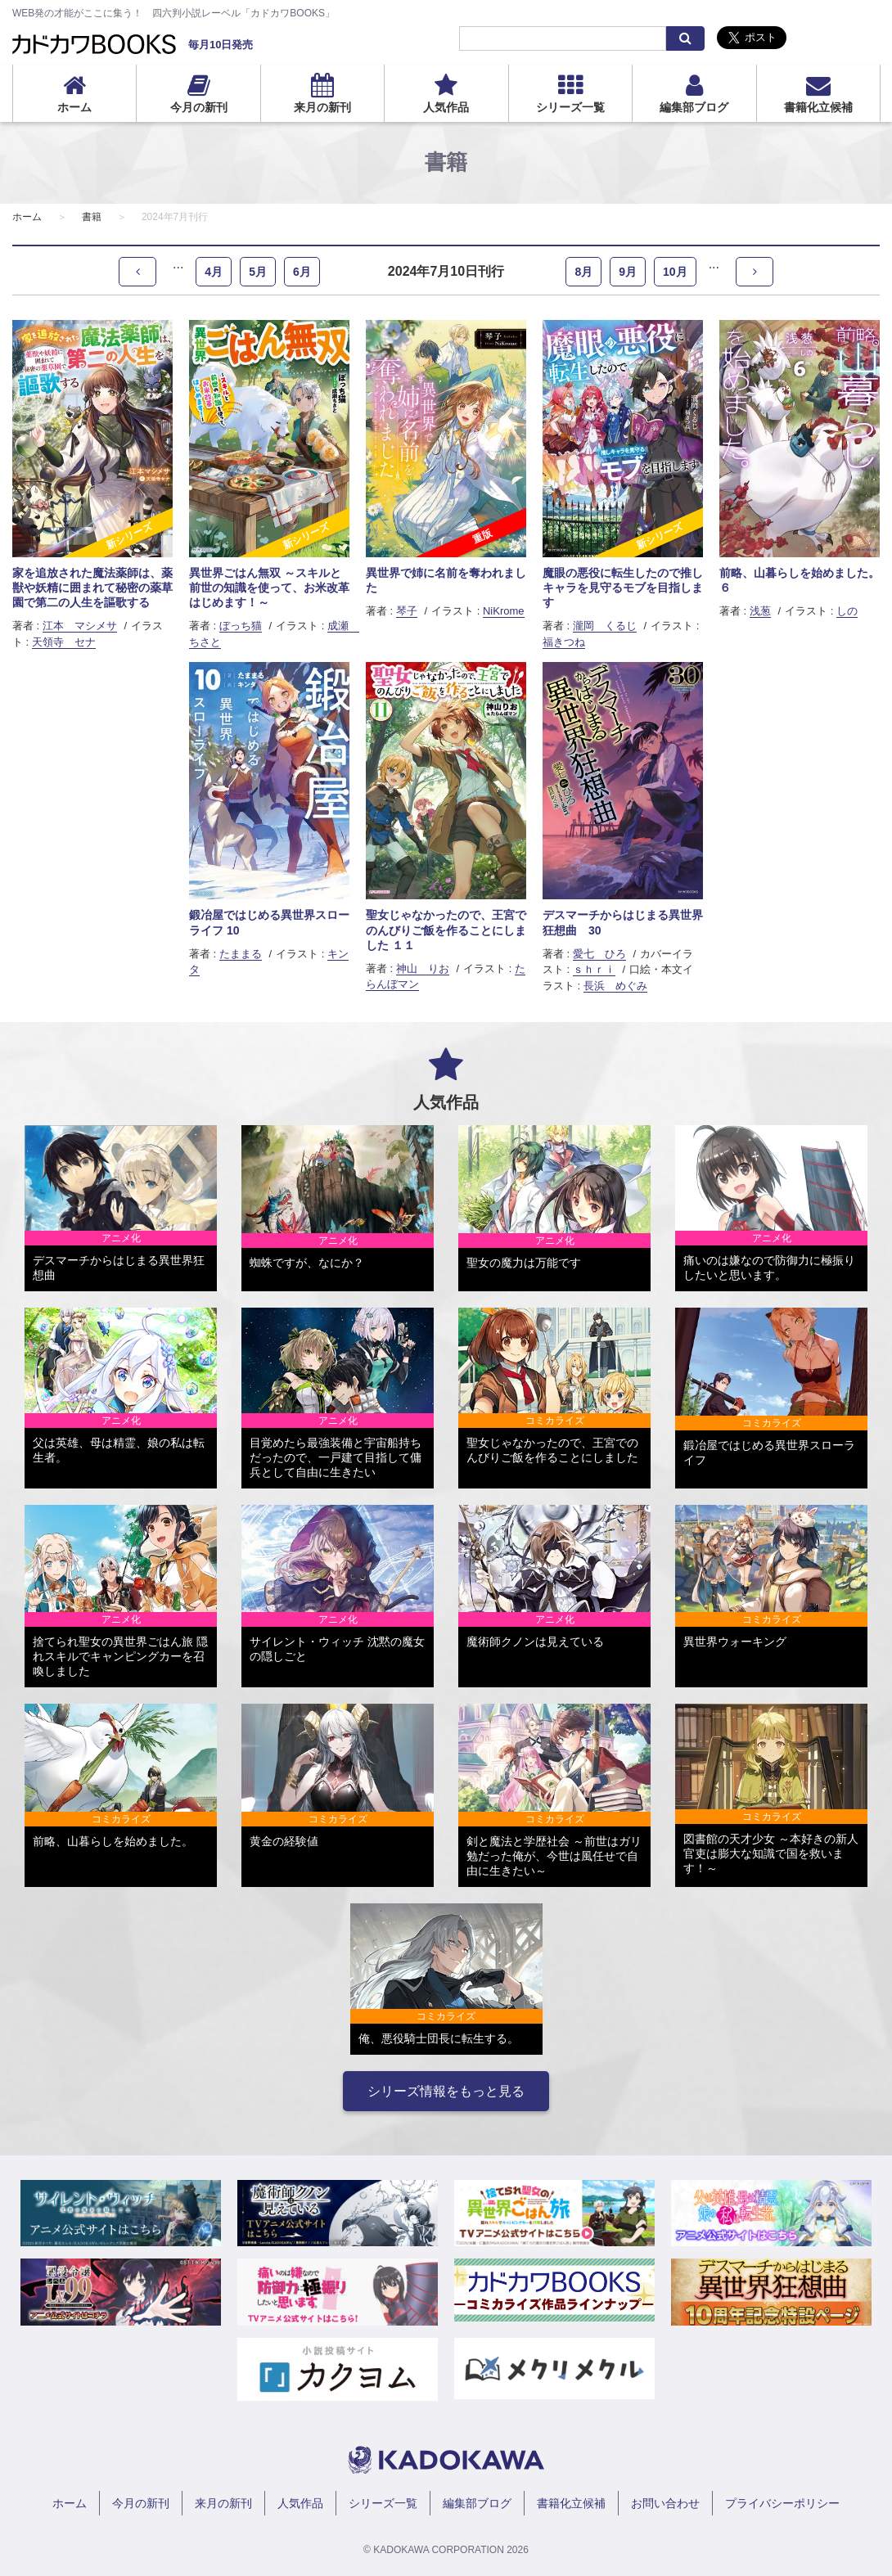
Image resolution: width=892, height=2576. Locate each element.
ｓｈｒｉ (594, 969)
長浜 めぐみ (615, 986)
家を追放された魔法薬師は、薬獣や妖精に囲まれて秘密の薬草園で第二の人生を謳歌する (92, 587)
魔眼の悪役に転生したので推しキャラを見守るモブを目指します (623, 587)
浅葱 (760, 611)
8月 (583, 271)
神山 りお (422, 968)
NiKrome (504, 611)
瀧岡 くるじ (605, 625)
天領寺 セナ (64, 642)
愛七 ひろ (599, 954)
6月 (302, 271)
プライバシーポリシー (782, 2503)
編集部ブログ (694, 107)
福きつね (564, 642)
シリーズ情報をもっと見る (446, 2091)
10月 (675, 271)
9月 (628, 271)
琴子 (406, 611)
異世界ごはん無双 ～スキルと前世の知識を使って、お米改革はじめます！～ (269, 587)
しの (847, 611)
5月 (258, 271)
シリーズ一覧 (570, 107)
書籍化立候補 (818, 107)
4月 (214, 271)
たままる (240, 954)
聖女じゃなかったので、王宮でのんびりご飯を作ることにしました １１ (446, 929)
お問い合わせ (665, 2503)
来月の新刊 (322, 107)
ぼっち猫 (240, 625)
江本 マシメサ (80, 625)
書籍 (91, 217)
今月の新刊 (199, 107)
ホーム (74, 107)
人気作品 (446, 107)
